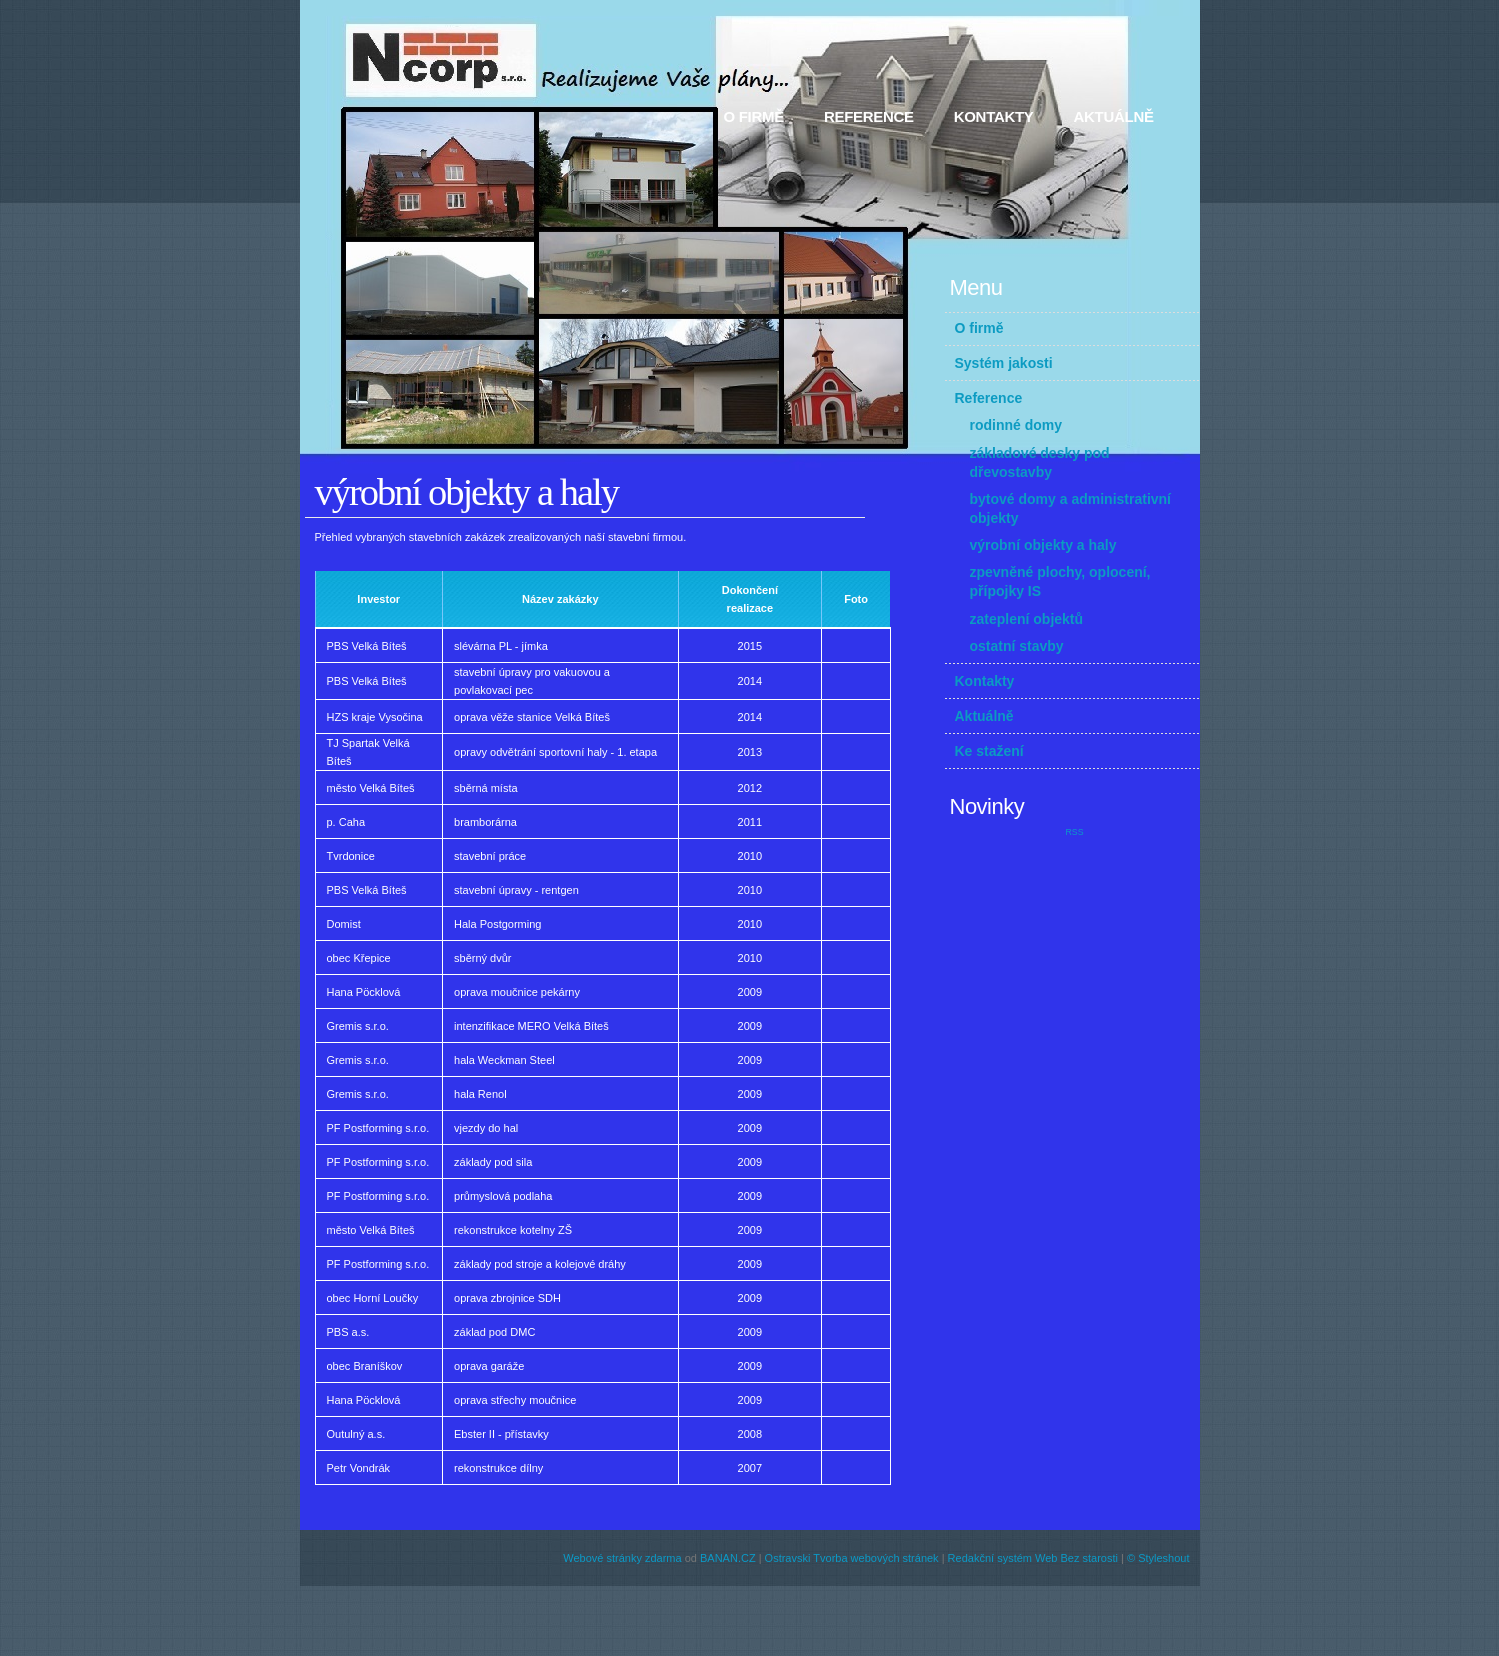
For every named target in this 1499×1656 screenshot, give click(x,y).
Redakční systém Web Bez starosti (1033, 1558)
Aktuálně (1114, 116)
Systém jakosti (1004, 363)
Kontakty (994, 116)
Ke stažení (989, 751)
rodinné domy (1016, 425)
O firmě (754, 116)
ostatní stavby (1017, 646)
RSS (1074, 832)
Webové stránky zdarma (622, 1558)
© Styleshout (1158, 1558)
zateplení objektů (1027, 619)
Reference (869, 116)
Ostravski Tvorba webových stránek (852, 1558)
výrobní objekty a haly (1043, 545)
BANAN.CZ (728, 1558)
